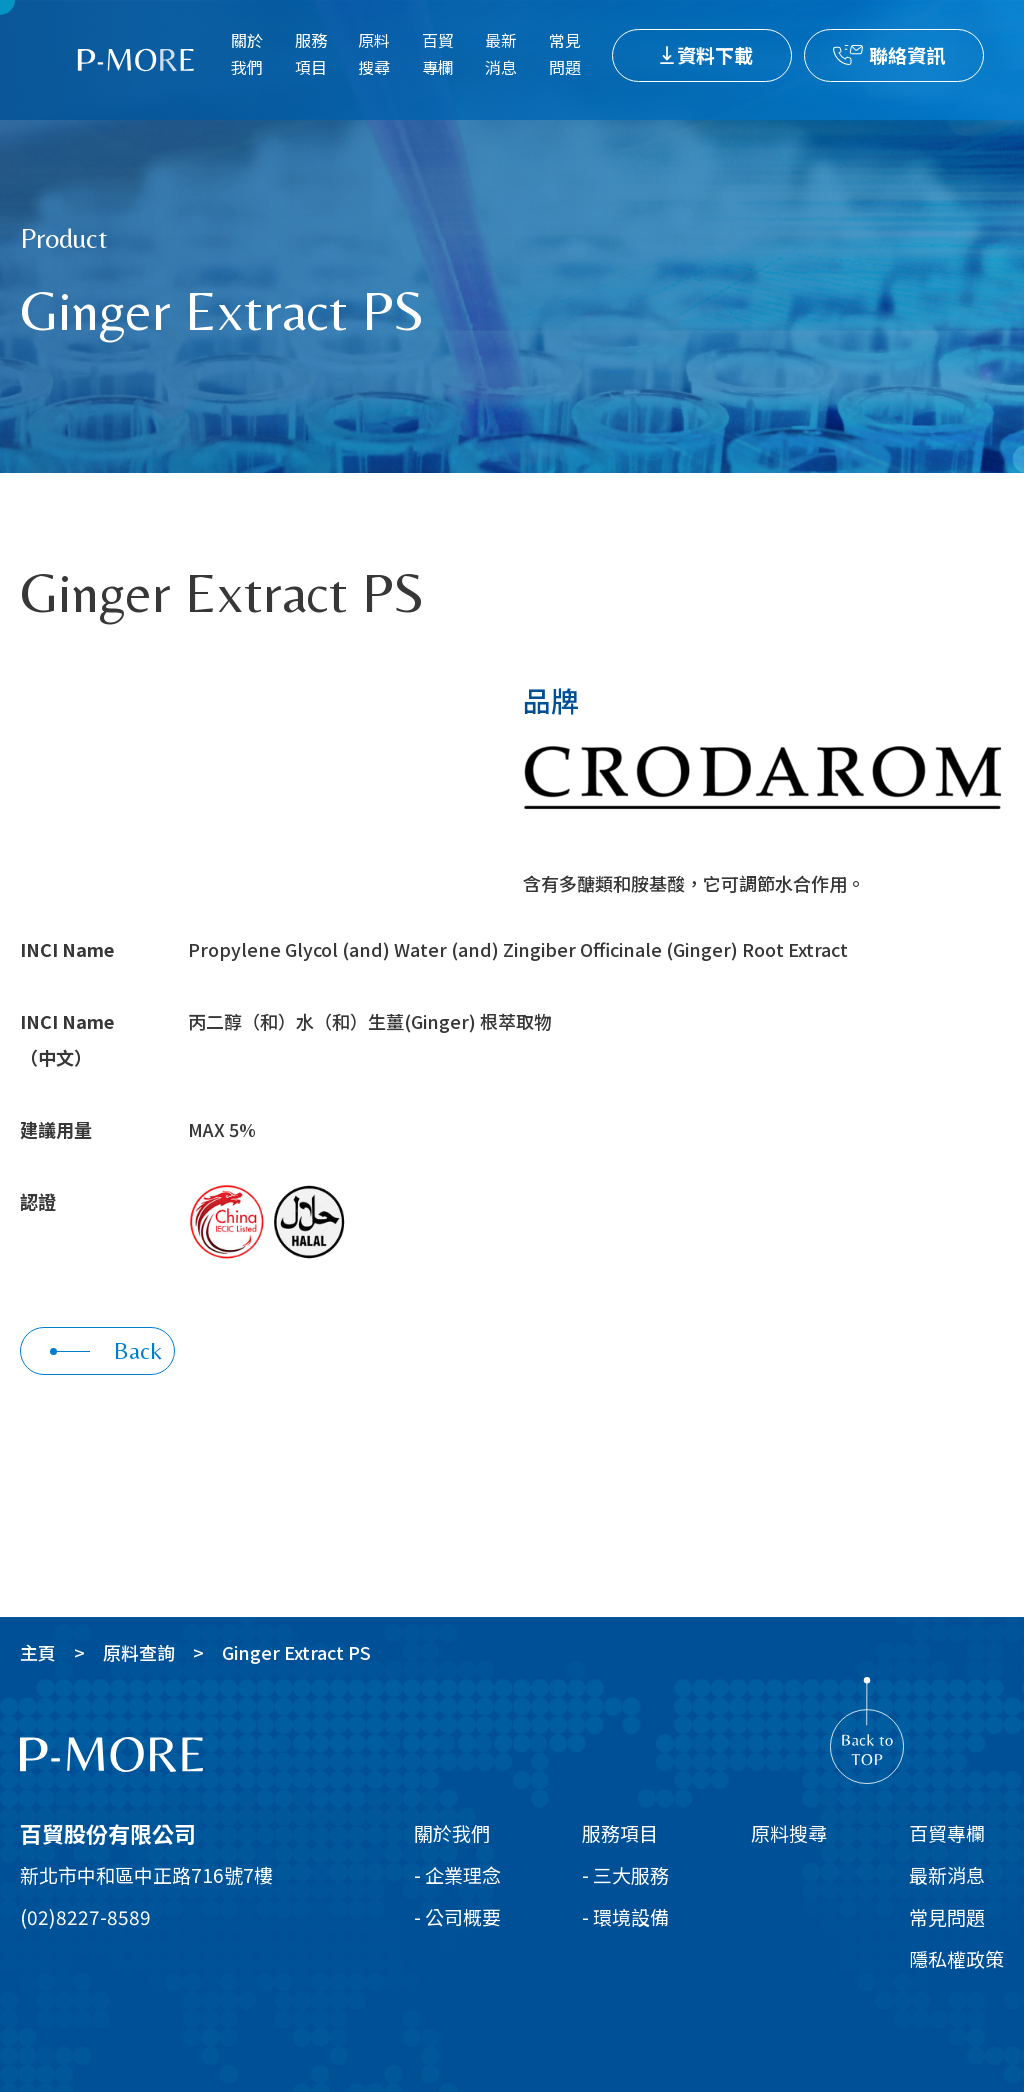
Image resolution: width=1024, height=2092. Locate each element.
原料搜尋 (374, 53)
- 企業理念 (457, 1874)
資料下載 (715, 54)
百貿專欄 (438, 53)
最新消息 (501, 53)
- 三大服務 (625, 1874)
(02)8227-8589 (85, 1916)
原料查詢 (139, 1652)
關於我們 (247, 53)
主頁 (38, 1652)
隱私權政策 (956, 1958)
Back (106, 1350)
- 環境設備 (625, 1916)
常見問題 (565, 53)
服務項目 (311, 53)
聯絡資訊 (907, 54)
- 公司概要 (457, 1916)
